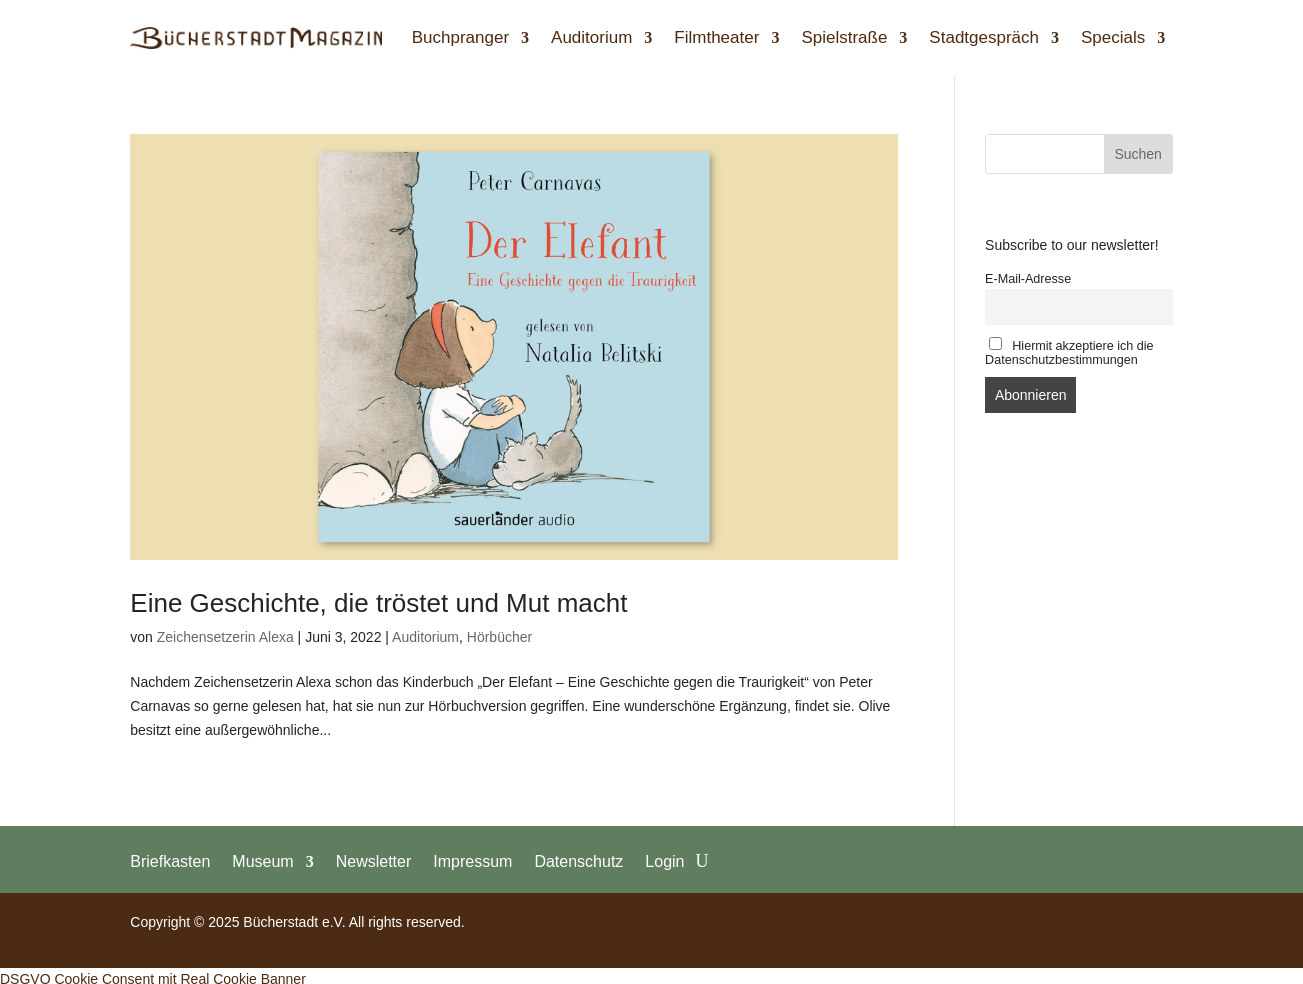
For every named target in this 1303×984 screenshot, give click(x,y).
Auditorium (591, 37)
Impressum (472, 861)
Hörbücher (499, 637)
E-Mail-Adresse (1028, 279)
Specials (1113, 37)
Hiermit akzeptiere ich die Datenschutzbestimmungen (1069, 352)
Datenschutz (578, 861)
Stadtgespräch (984, 37)
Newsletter (374, 861)
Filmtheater (716, 37)
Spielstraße (844, 37)
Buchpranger (460, 37)
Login (664, 861)
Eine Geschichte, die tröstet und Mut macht (378, 603)
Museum (262, 861)
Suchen (1137, 154)
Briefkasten (170, 861)
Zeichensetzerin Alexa (225, 637)
